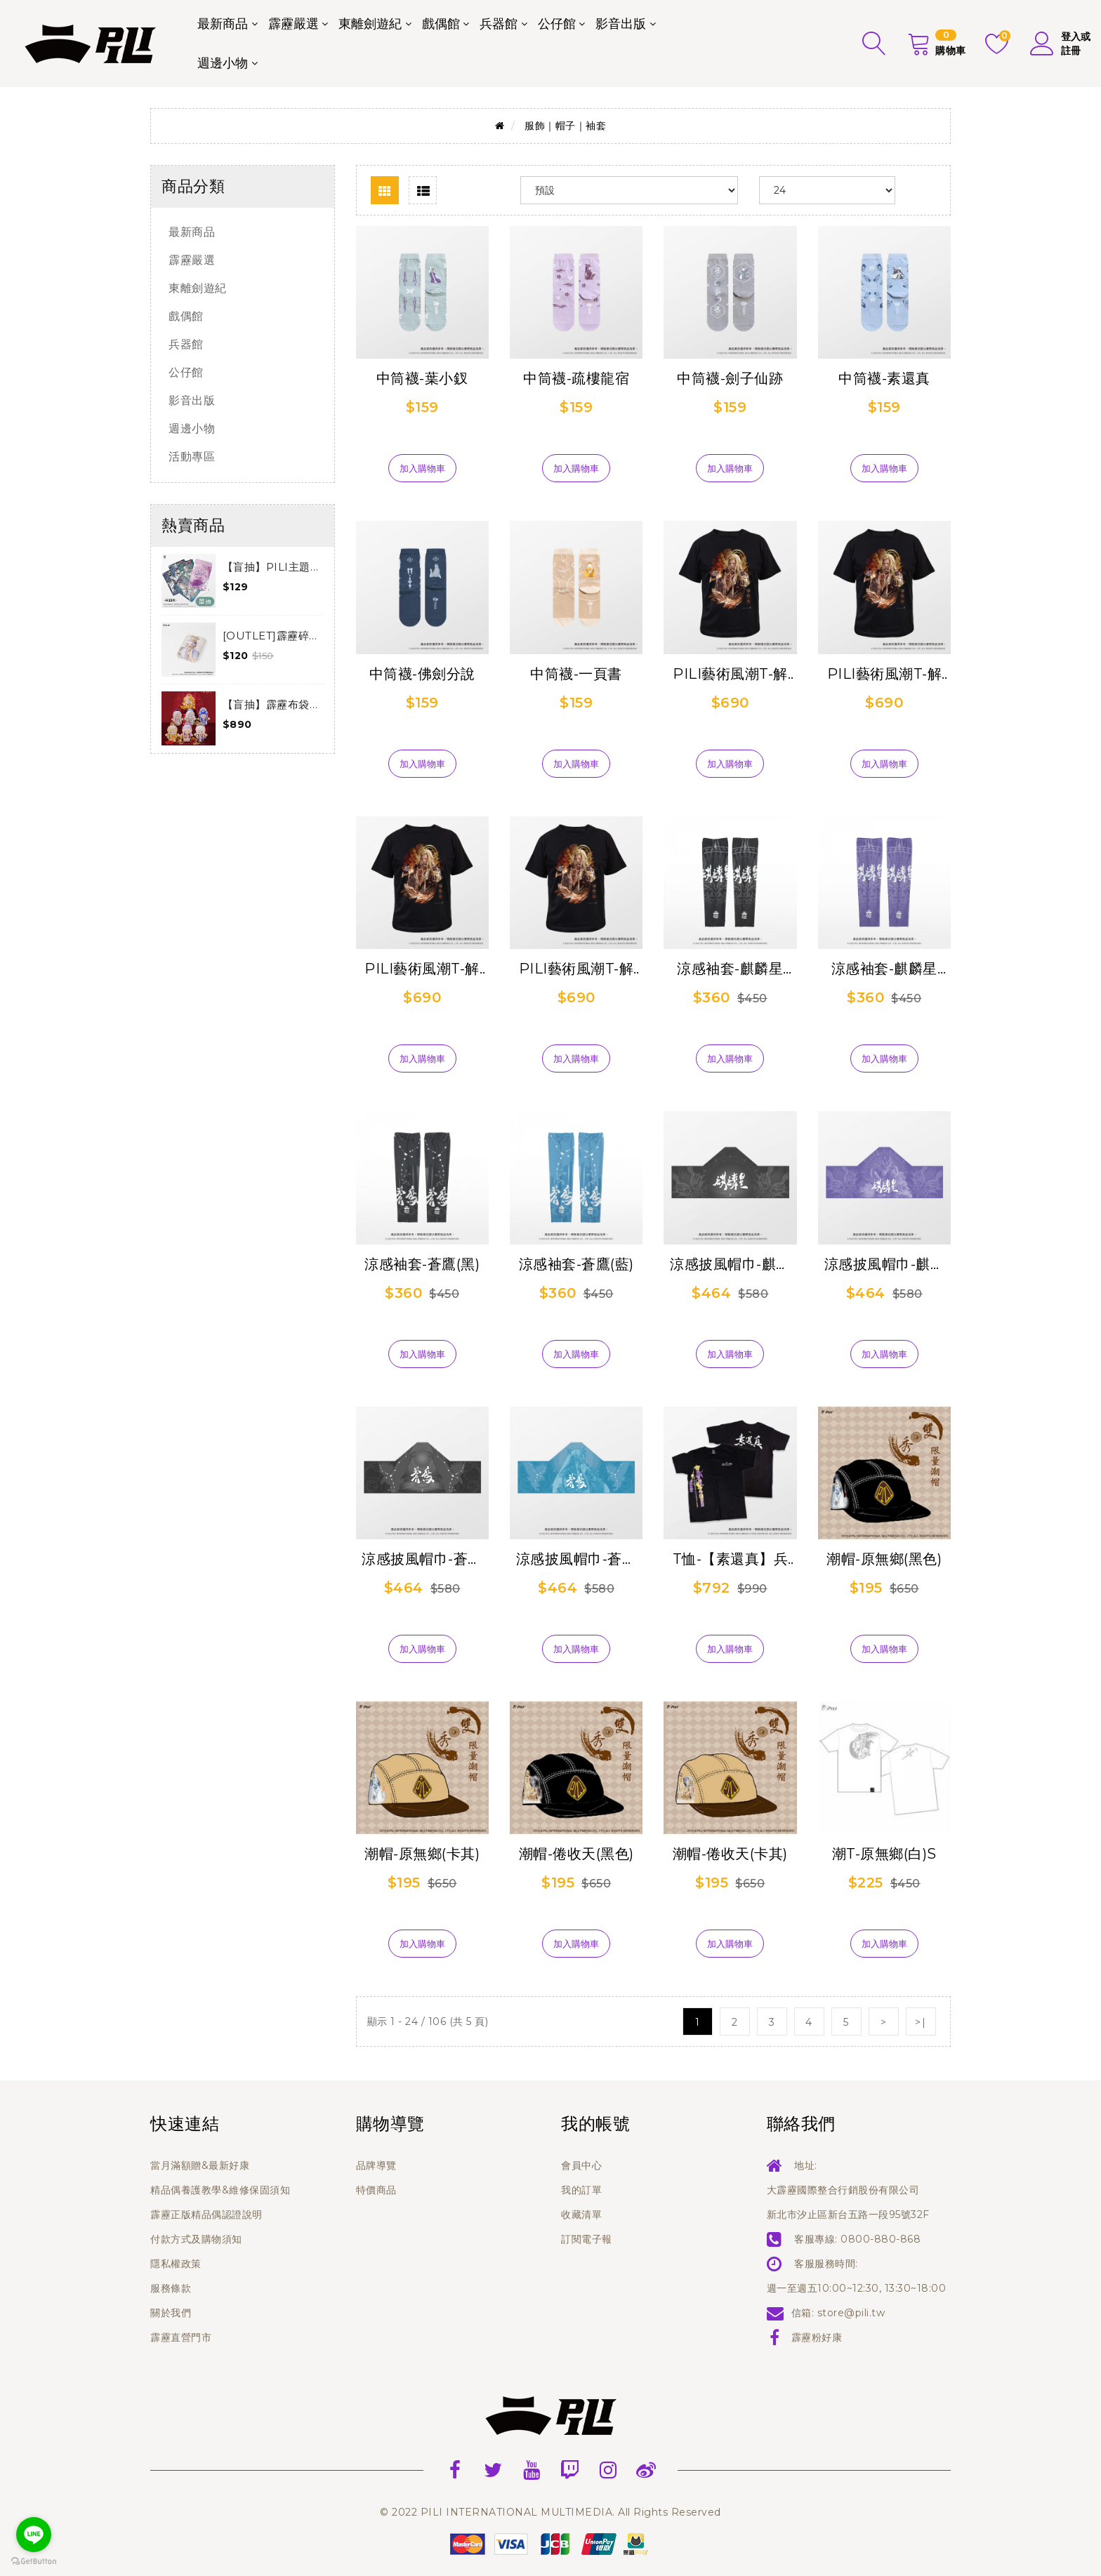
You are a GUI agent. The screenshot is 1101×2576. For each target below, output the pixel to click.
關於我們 (170, 2312)
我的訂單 (581, 2190)
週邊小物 (222, 63)
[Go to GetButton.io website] (33, 2561)
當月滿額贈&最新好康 (199, 2165)
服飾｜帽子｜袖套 (565, 125)
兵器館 (498, 24)
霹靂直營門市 (180, 2337)
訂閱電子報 (586, 2239)
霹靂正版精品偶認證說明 (206, 2214)
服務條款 (170, 2288)
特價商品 (376, 2190)
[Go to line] (33, 2534)
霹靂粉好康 (817, 2337)
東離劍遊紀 (370, 24)
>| (920, 2022)
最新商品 (222, 24)
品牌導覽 (376, 2165)
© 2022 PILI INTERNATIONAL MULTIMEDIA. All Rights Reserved (550, 2512)
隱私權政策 (176, 2263)
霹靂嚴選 (293, 24)
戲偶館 (441, 24)
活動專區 (192, 456)
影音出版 (620, 24)
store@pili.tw (851, 2312)
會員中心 (581, 2165)
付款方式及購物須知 (196, 2239)
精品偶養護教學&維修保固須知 (220, 2190)
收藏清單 (581, 2214)
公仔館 (557, 24)
